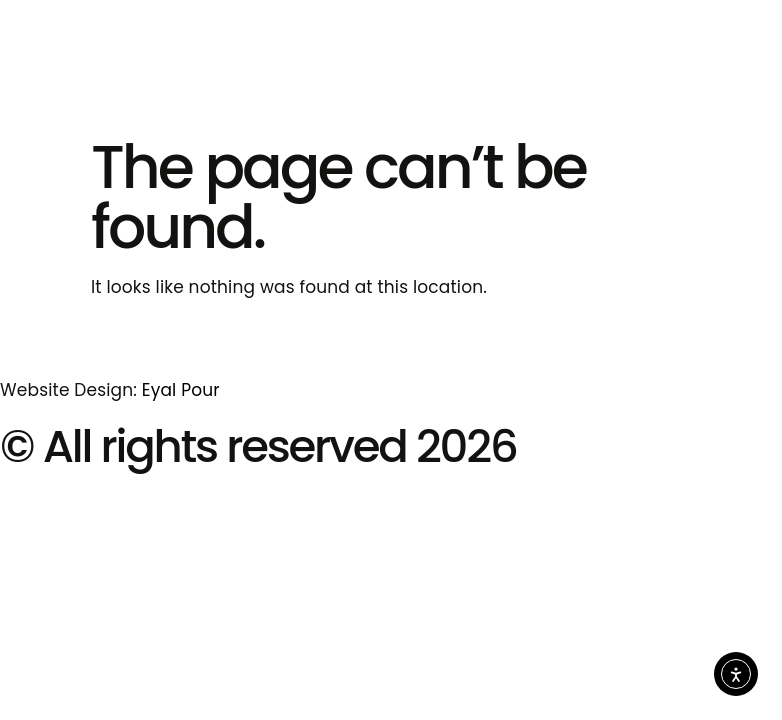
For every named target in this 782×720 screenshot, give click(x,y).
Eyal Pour (181, 390)
